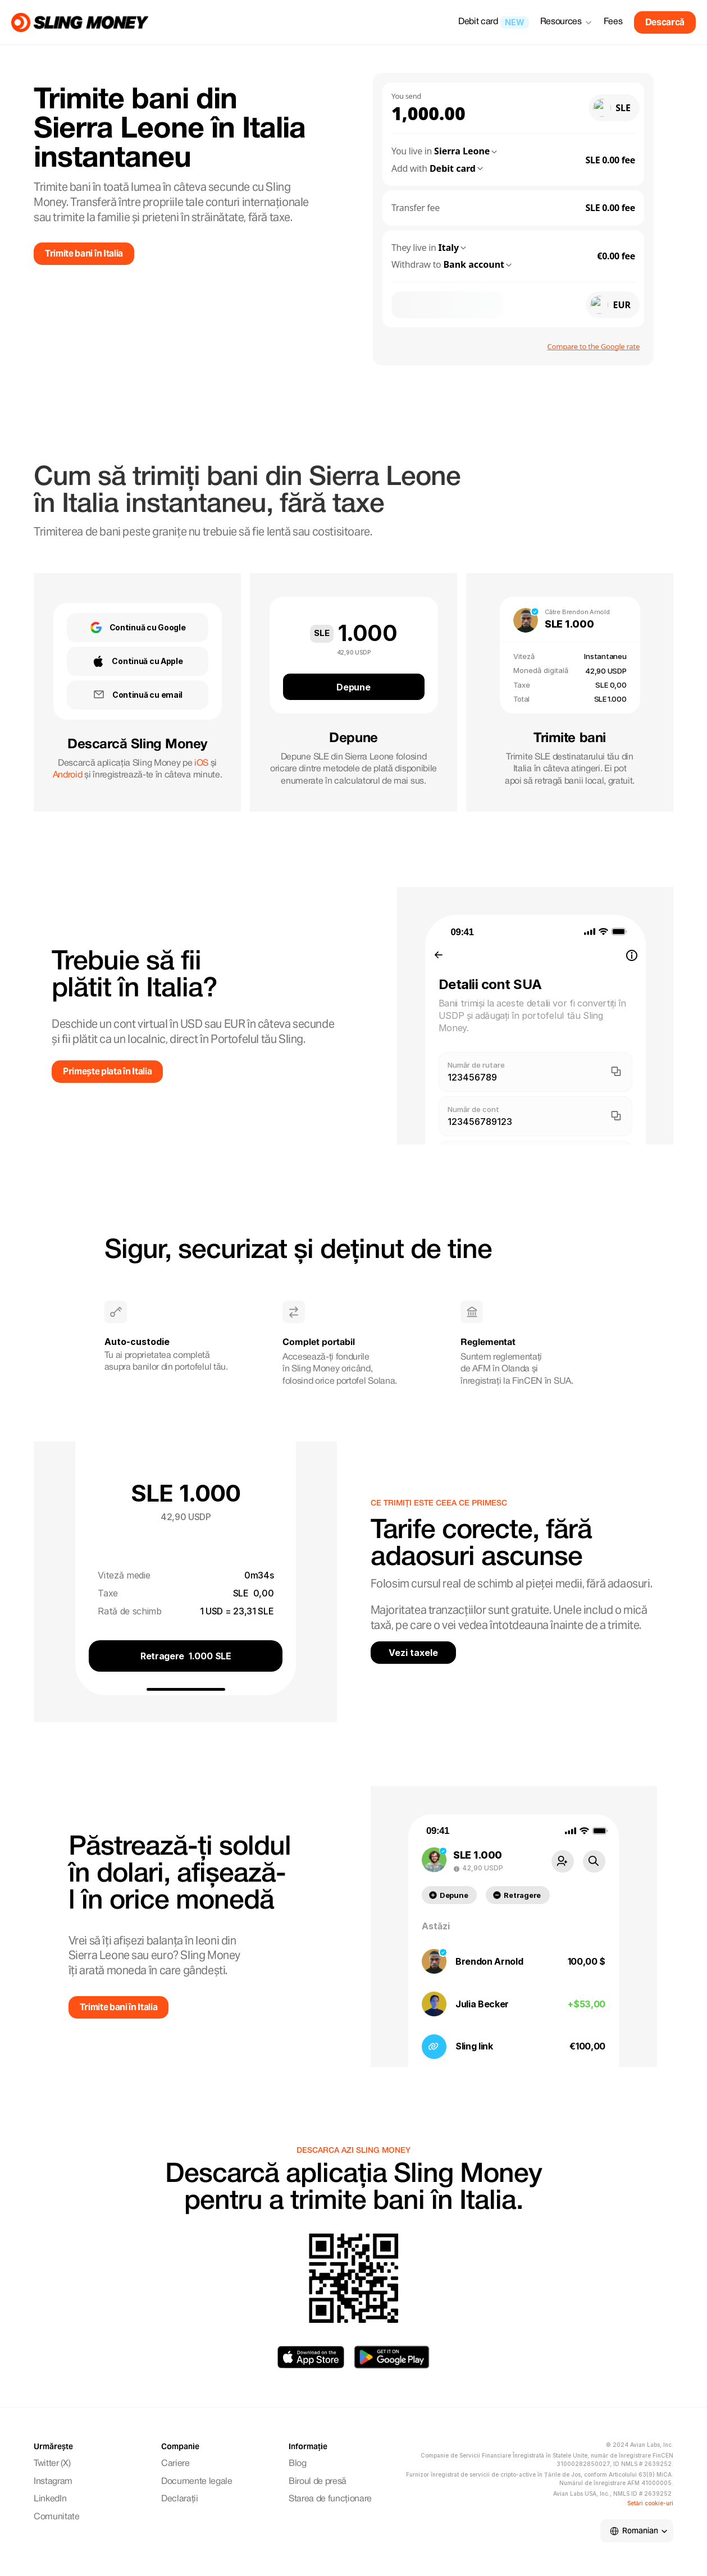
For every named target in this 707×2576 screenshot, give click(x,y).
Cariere (175, 2464)
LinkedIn (50, 2499)
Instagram (53, 2482)
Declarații (179, 2499)
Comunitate (57, 2517)
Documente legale (196, 2482)
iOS (201, 763)
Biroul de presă (317, 2482)
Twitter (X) (52, 2464)
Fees (613, 22)
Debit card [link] (478, 22)
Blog (298, 2464)
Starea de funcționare (330, 2499)
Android (68, 775)
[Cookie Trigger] (650, 2503)
